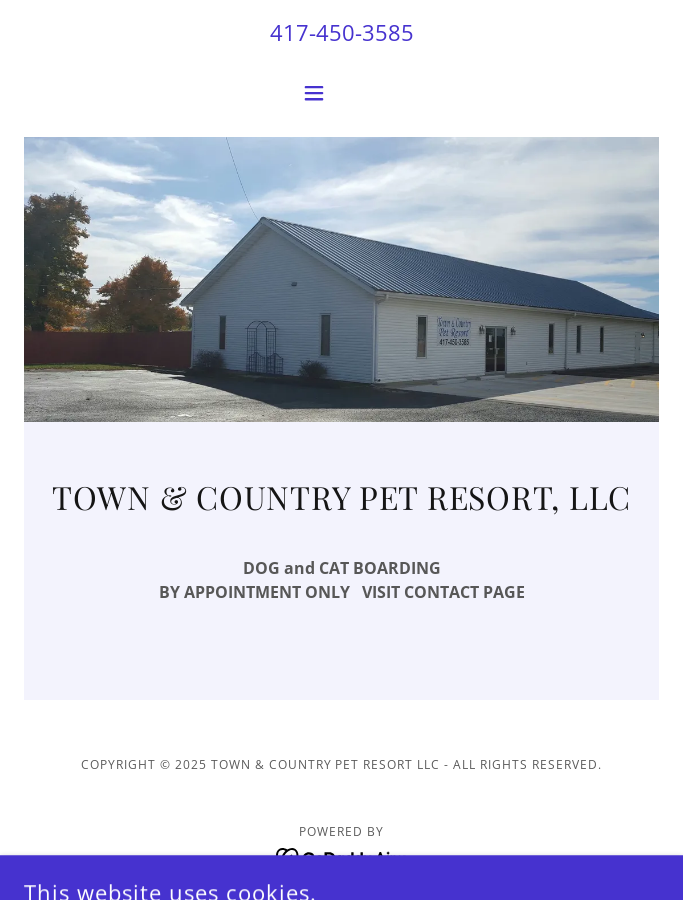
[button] (341, 93)
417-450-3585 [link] (342, 32)
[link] (341, 856)
